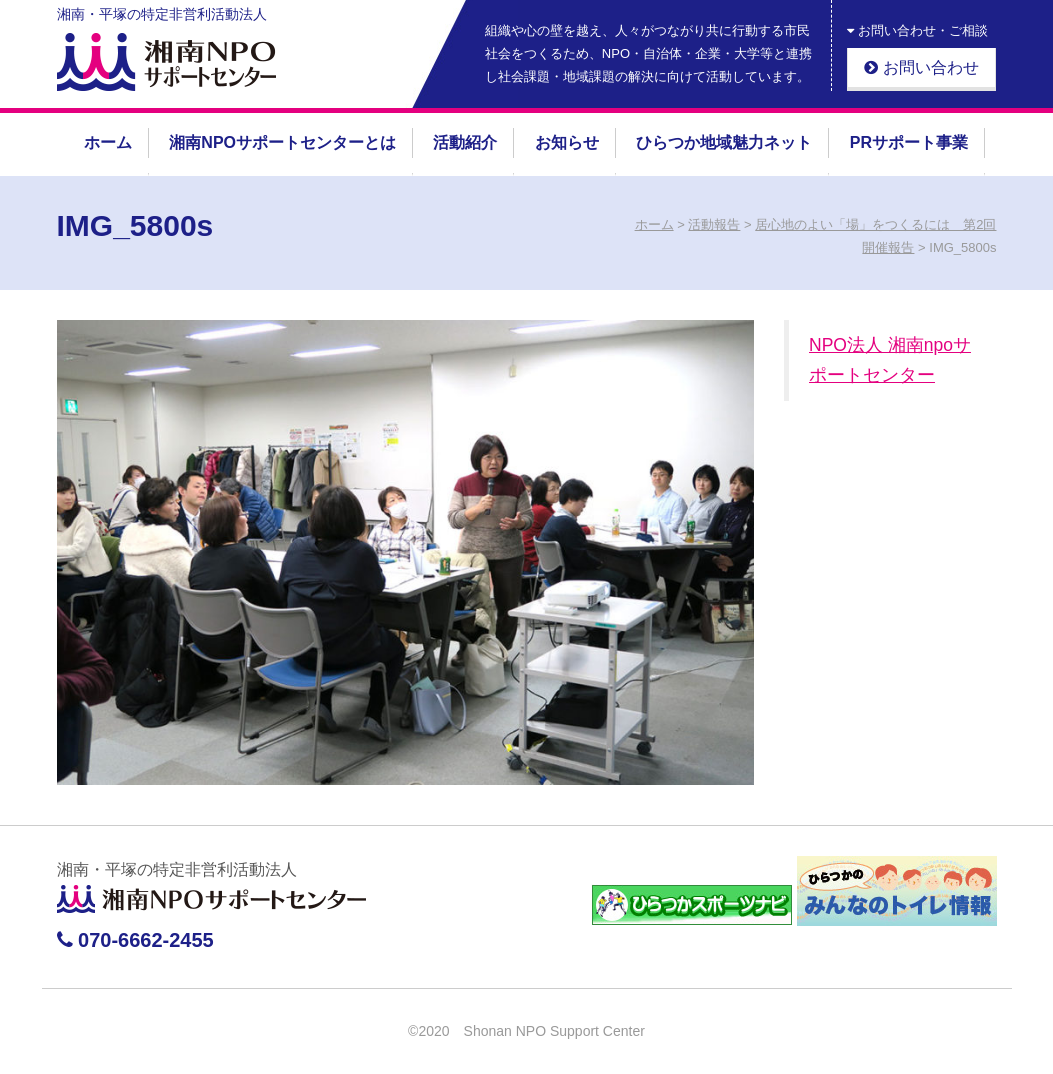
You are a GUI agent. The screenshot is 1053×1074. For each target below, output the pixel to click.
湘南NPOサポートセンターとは (282, 142)
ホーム (108, 142)
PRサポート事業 (909, 142)
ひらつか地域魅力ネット (724, 142)
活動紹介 (465, 142)
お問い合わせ (921, 67)
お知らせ (567, 142)
